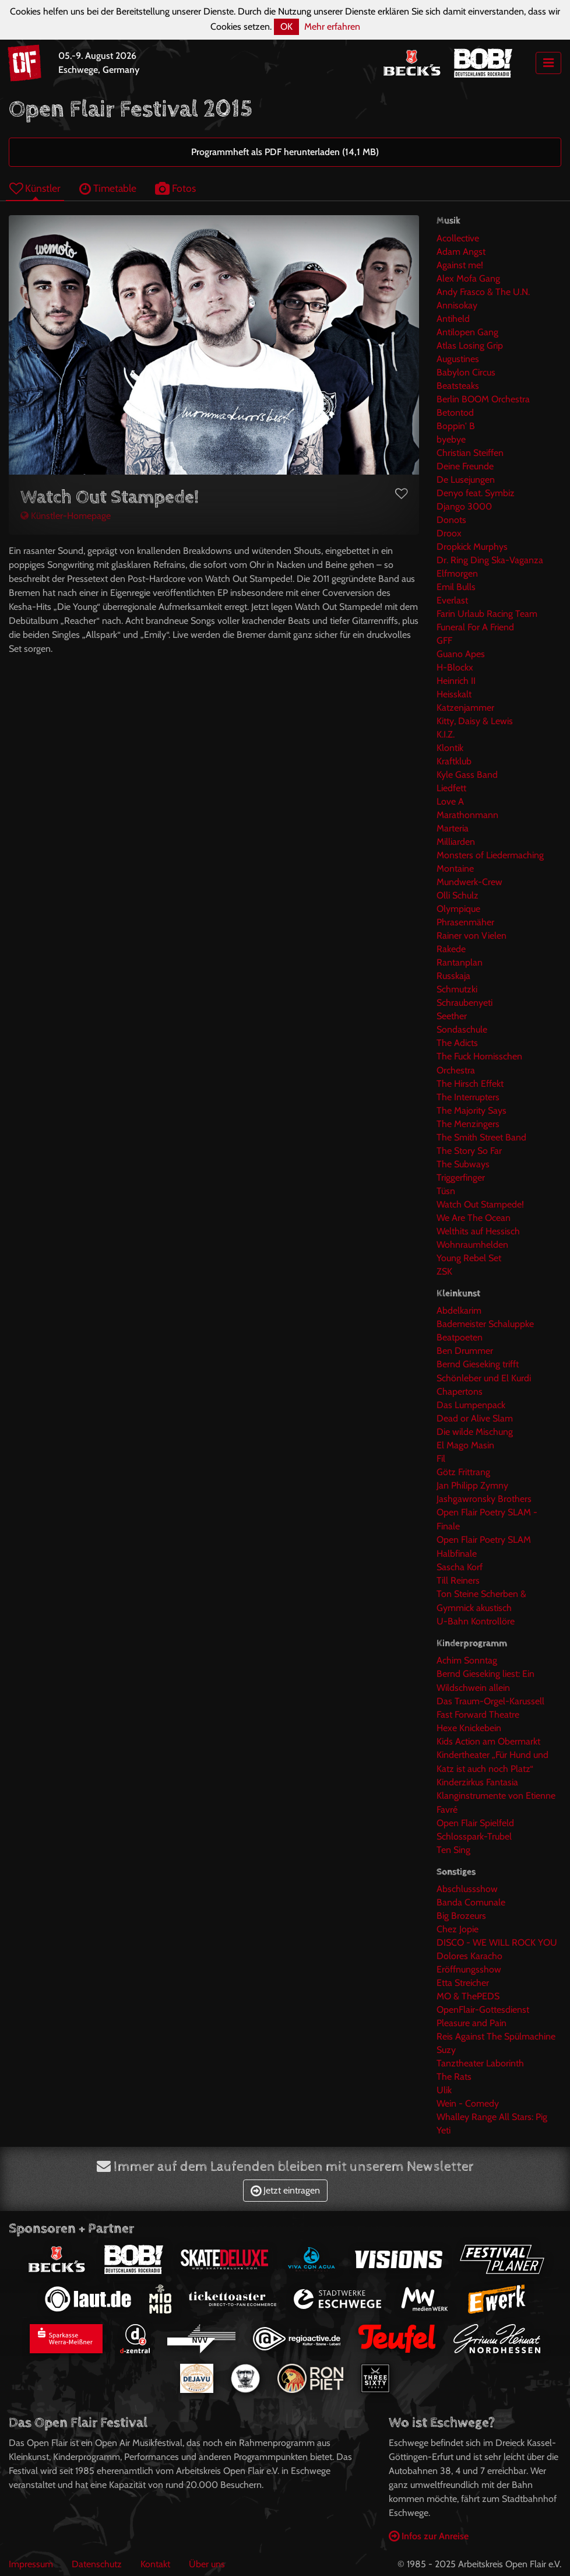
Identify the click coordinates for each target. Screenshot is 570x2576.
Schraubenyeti (464, 1002)
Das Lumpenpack (471, 1404)
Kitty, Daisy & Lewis (475, 721)
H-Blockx (455, 667)
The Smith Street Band (481, 1137)
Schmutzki (457, 989)
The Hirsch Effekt (470, 1083)
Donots (451, 519)
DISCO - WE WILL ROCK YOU (497, 1942)
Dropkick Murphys (472, 546)
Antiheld (453, 318)
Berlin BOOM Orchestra (483, 399)
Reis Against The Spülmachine (496, 2036)
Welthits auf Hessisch (478, 1231)
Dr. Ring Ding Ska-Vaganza (490, 560)
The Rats (454, 2076)
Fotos (175, 188)
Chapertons (460, 1391)
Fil (441, 1458)
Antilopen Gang (467, 332)
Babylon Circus (466, 372)
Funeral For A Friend (475, 627)
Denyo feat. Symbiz (476, 493)
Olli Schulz (457, 895)
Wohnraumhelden (472, 1244)
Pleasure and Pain (471, 2022)
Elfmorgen (457, 573)
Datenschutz (97, 2564)
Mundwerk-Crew (469, 881)
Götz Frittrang (463, 1471)
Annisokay (457, 305)
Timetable (107, 188)
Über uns (207, 2564)
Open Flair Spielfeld (475, 1823)
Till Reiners (458, 1580)
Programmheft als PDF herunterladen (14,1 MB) (285, 151)
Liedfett (451, 788)
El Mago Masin (465, 1445)
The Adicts (457, 1042)
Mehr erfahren (332, 26)
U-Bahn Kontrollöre (476, 1621)
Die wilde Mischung (475, 1431)
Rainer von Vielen (471, 935)
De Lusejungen (466, 479)
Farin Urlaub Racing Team (487, 613)
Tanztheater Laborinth (480, 2063)
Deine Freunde (465, 466)
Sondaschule (462, 1029)
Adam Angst (461, 251)
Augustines (458, 358)
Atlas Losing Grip (470, 345)
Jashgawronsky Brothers (484, 1498)
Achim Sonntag (467, 1660)
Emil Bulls (456, 586)
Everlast (452, 600)
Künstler (35, 188)
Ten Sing (453, 1849)
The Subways (463, 1164)
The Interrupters (468, 1097)
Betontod (455, 412)
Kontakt (155, 2564)
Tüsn (446, 1190)
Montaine (455, 868)
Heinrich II (456, 680)
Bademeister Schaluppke (485, 1323)
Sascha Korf (460, 1567)
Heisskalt (454, 694)
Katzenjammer (465, 707)
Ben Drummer (465, 1350)
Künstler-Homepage (65, 515)
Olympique (458, 908)
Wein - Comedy (468, 2103)
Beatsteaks (458, 385)
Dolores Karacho (469, 1955)
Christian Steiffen (470, 452)
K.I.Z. (446, 734)
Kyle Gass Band (467, 774)
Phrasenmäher (465, 922)
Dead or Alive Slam (475, 1418)
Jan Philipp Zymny (472, 1485)
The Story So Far (469, 1150)
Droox (449, 533)
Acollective (458, 238)
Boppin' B (456, 425)
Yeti (444, 2130)
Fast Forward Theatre (478, 1714)
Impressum (31, 2564)
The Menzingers (468, 1123)
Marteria (453, 828)
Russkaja (453, 975)
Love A (450, 801)
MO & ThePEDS (468, 1996)
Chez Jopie (457, 1929)
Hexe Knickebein (469, 1727)
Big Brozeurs (461, 1915)
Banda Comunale (471, 1902)
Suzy (446, 2049)
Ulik (444, 2090)
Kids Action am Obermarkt (488, 1741)
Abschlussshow (467, 1888)
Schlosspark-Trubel (474, 1836)
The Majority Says (471, 1110)
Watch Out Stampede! (480, 1204)
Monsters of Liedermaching (490, 855)
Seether (452, 1016)
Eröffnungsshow (469, 1969)
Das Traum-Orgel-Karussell (490, 1701)
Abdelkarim (459, 1310)
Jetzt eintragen (285, 2190)
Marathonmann (467, 814)
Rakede (451, 948)
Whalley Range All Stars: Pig (492, 2116)
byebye (451, 439)
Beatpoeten (460, 1337)
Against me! (460, 265)
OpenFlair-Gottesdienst (483, 2009)
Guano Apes (461, 653)
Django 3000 (464, 506)
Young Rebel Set (469, 1258)
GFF (444, 640)
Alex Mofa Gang (468, 278)
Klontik (450, 747)
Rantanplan (460, 962)
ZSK (444, 1271)
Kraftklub (454, 761)
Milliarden (456, 841)
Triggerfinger (461, 1177)
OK (286, 26)
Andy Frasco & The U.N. (483, 291)
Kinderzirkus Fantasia (477, 1782)
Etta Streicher (463, 1982)
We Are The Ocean (474, 1217)
